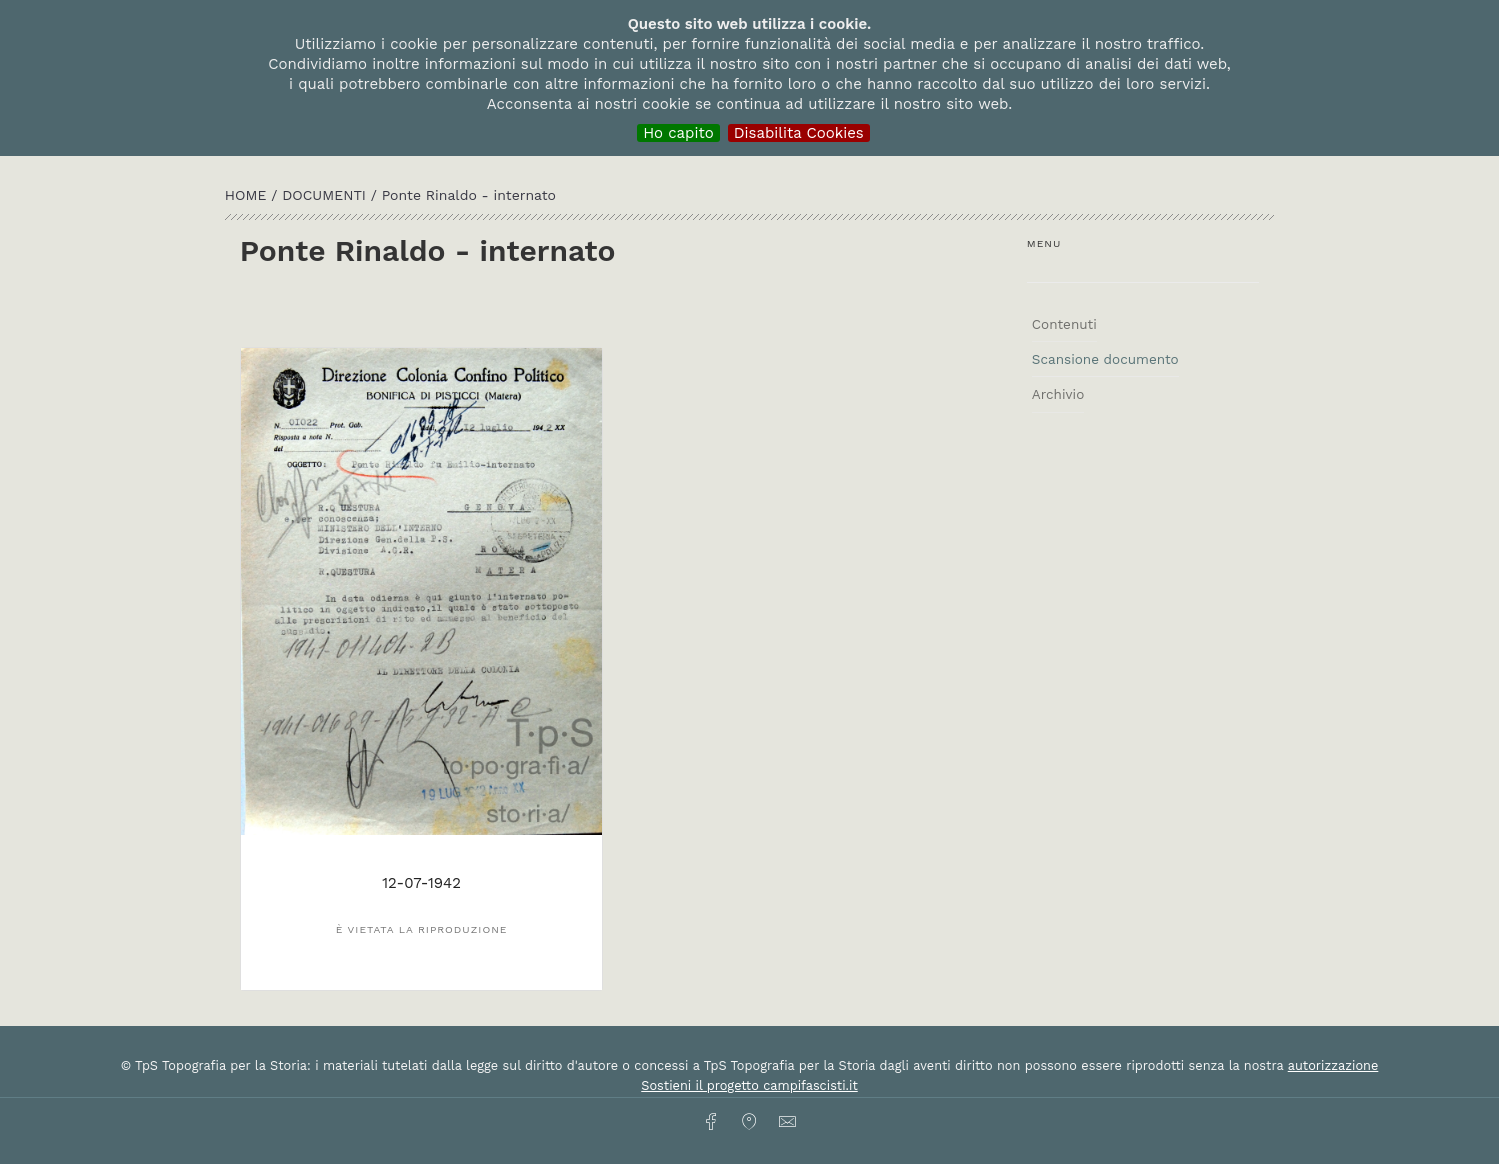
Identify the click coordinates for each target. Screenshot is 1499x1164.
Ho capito (678, 133)
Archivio (1058, 394)
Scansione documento (1105, 359)
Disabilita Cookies (799, 133)
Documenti (326, 195)
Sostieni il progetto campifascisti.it (749, 1085)
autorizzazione (1333, 1065)
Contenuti (1064, 324)
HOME (248, 195)
